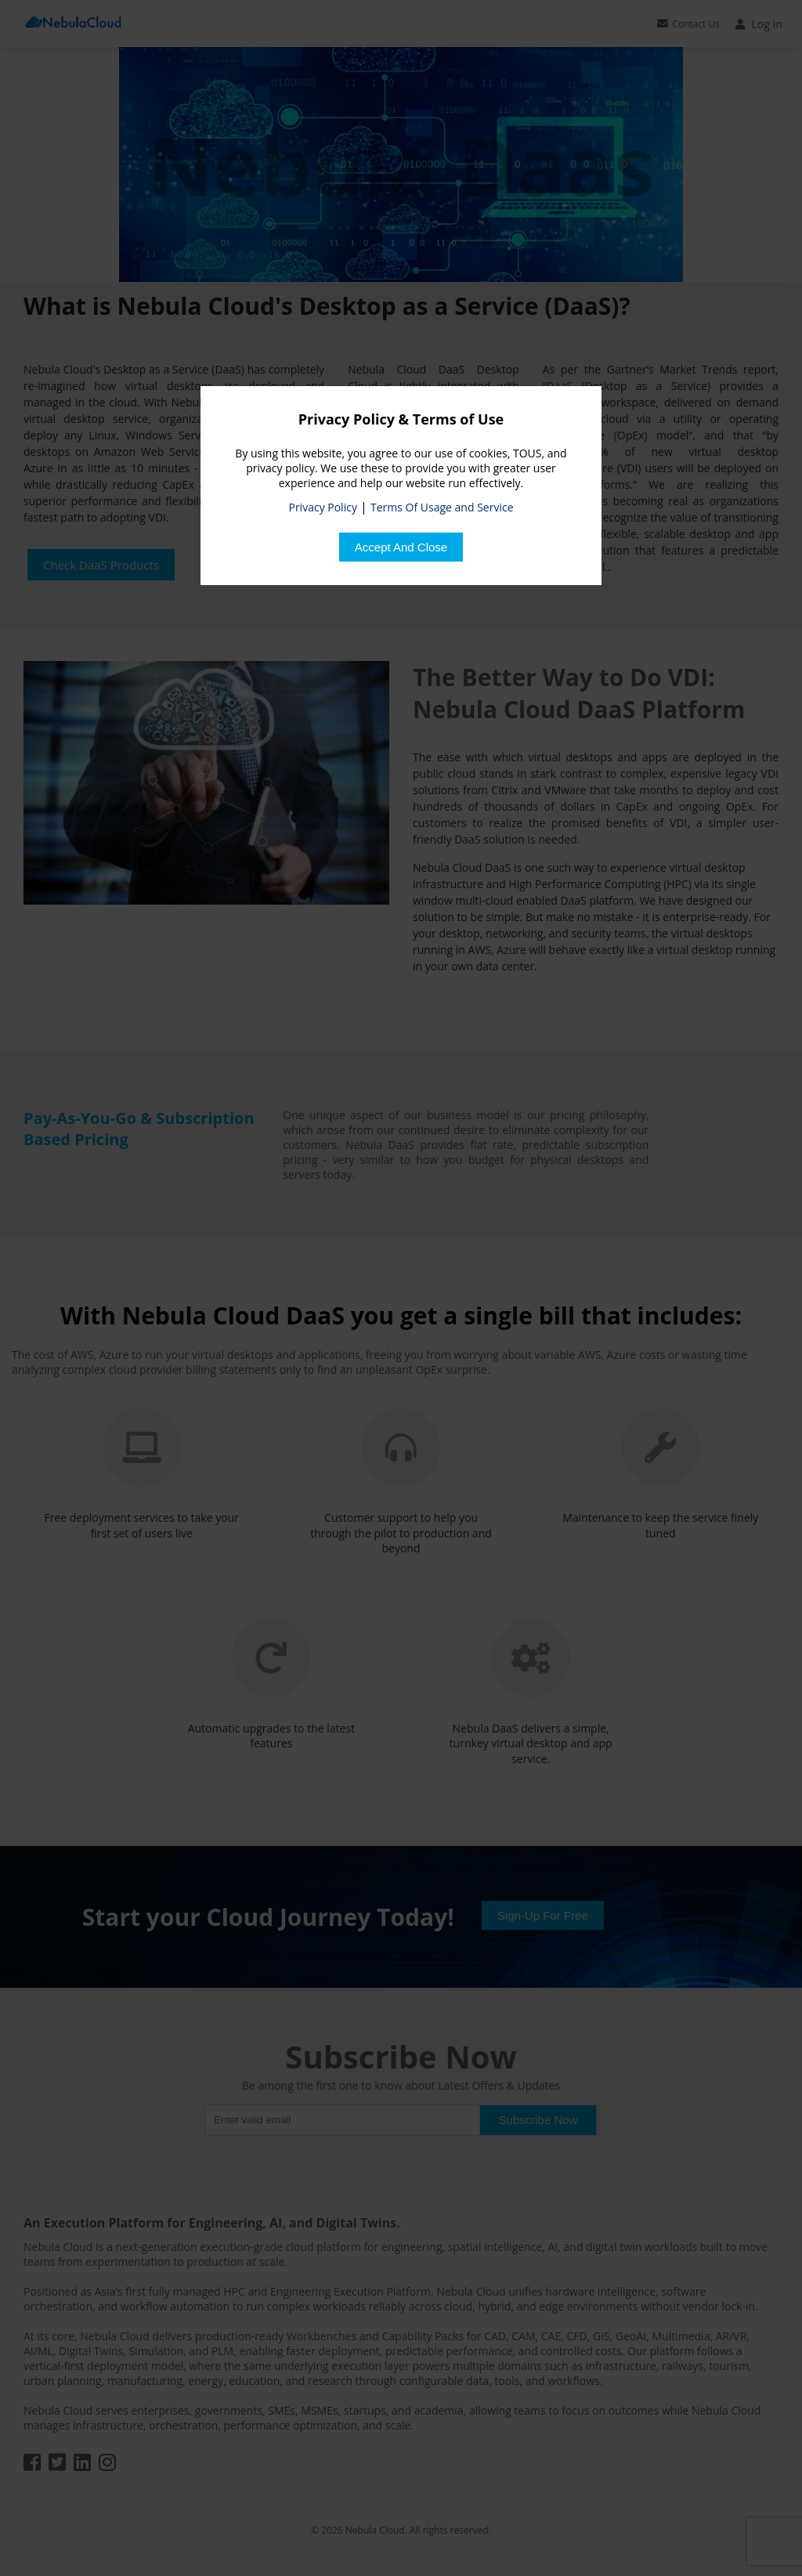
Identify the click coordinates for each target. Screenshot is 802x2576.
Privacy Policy (322, 507)
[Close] (401, 547)
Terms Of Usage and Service (441, 507)
